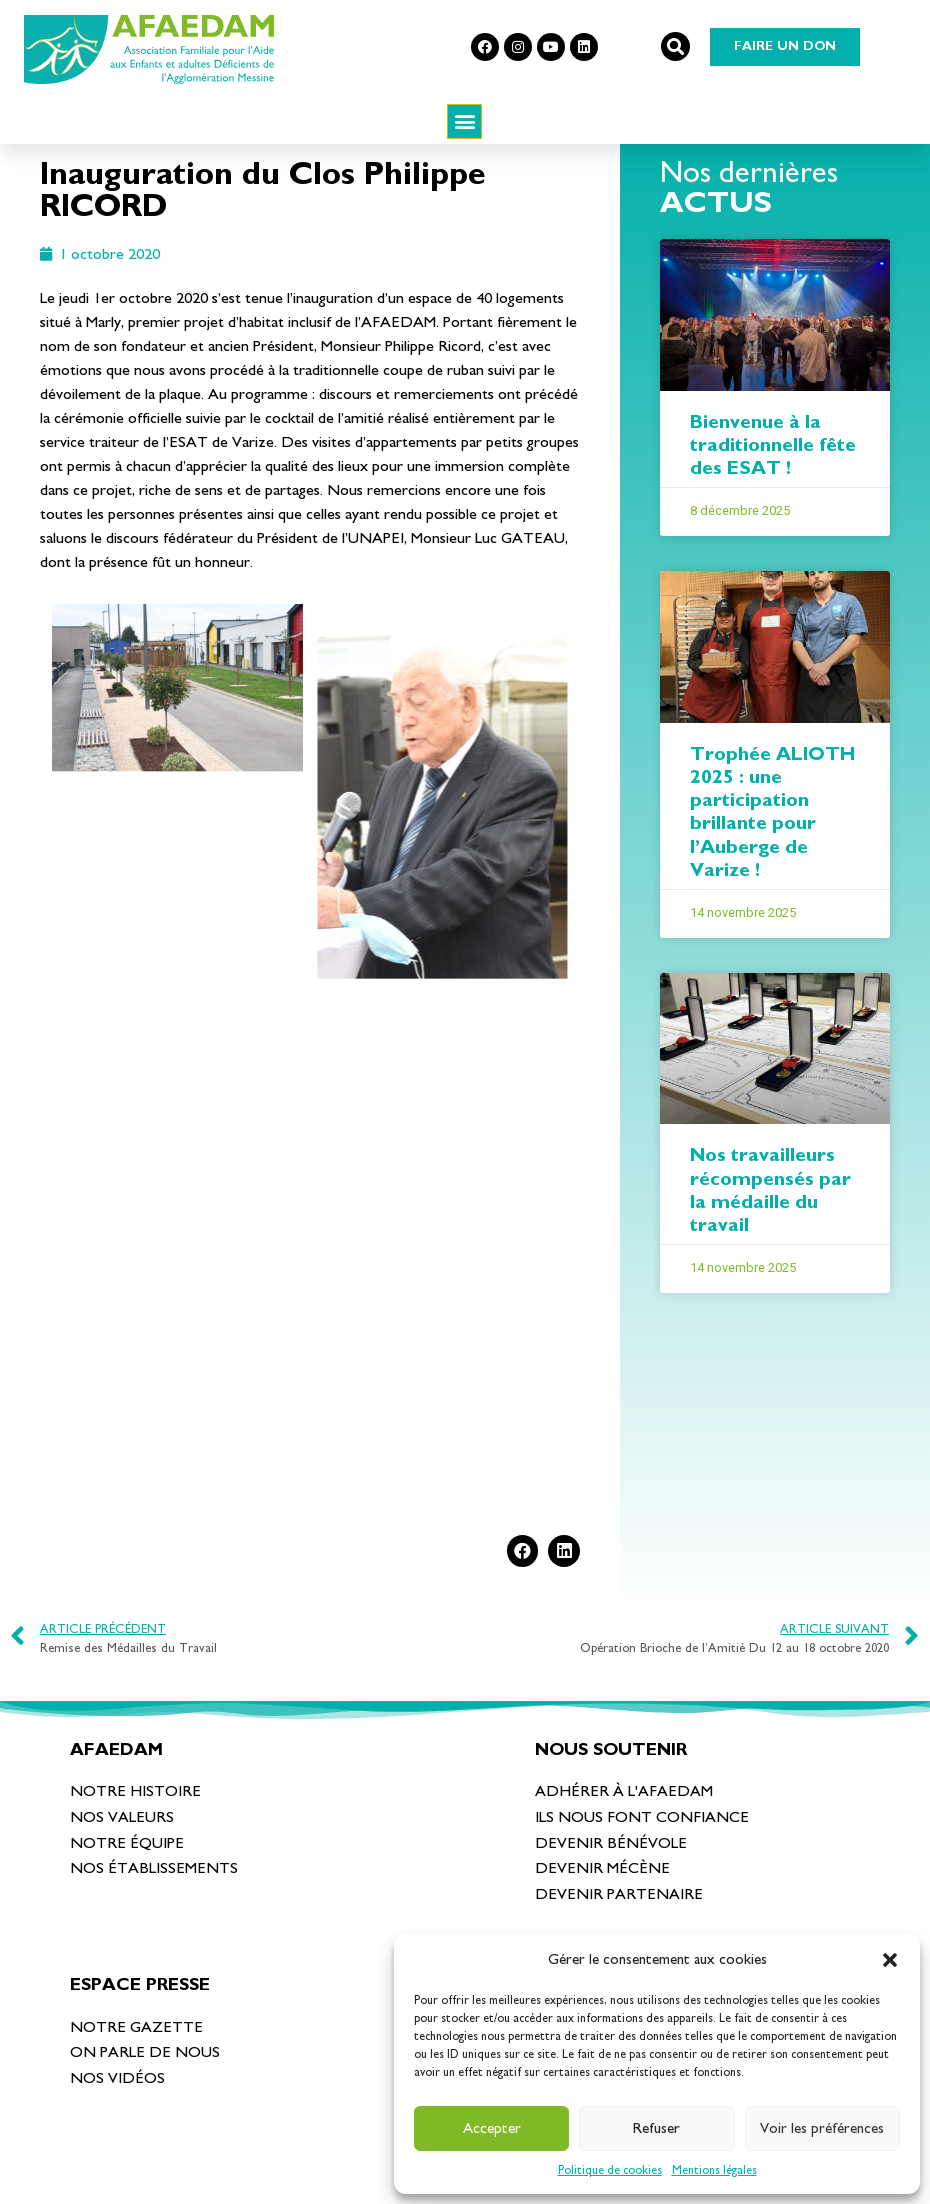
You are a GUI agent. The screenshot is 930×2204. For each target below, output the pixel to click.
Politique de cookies (610, 2170)
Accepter (492, 2128)
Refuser (656, 2128)
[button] (890, 1960)
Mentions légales (714, 2170)
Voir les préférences (822, 2128)
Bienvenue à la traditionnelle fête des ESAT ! (773, 480)
